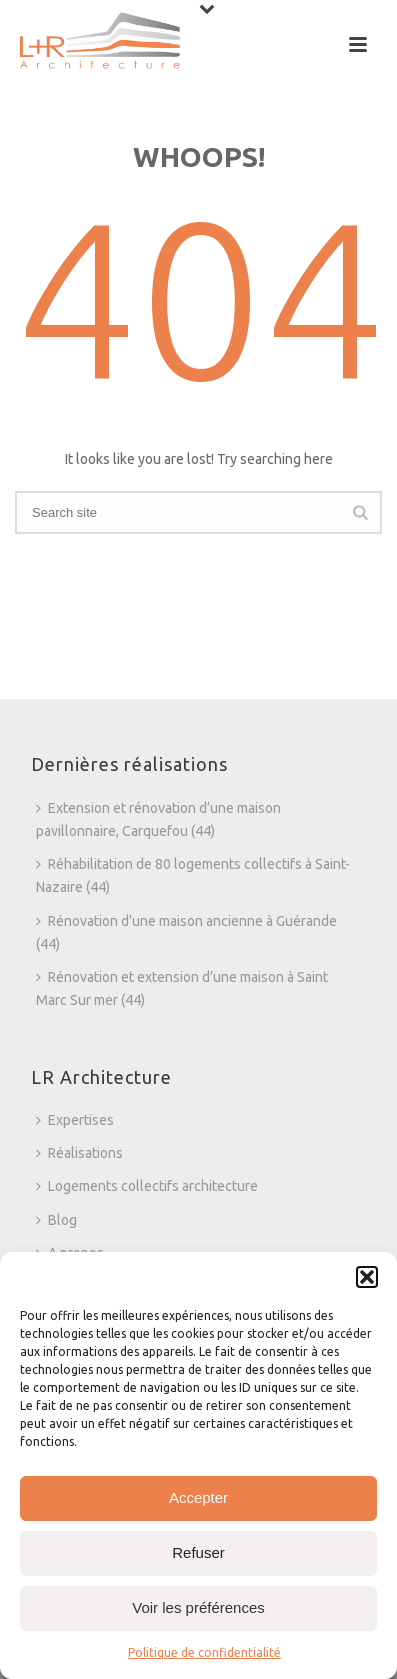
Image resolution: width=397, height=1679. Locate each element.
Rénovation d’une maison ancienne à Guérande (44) (186, 932)
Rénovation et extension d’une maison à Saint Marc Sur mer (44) (182, 988)
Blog (56, 1220)
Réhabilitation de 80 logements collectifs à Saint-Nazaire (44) (193, 875)
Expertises (75, 1120)
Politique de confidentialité (204, 1652)
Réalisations (79, 1153)
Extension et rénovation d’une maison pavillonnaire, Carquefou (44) (158, 819)
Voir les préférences (198, 1607)
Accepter (198, 1497)
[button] (367, 1277)
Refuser (198, 1552)
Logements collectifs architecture (147, 1186)
